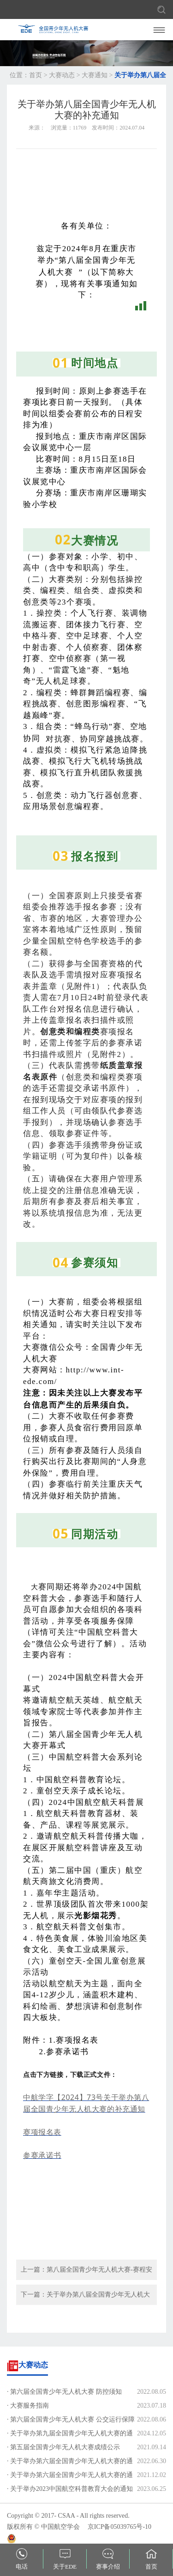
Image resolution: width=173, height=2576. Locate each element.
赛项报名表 (42, 2132)
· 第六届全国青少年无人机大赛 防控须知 (64, 2391)
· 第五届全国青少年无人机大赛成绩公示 (63, 2447)
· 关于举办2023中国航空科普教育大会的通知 (70, 2488)
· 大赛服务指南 (28, 2405)
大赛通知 (94, 75)
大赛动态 (62, 75)
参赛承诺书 (42, 2155)
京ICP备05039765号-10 (119, 2526)
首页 (35, 75)
